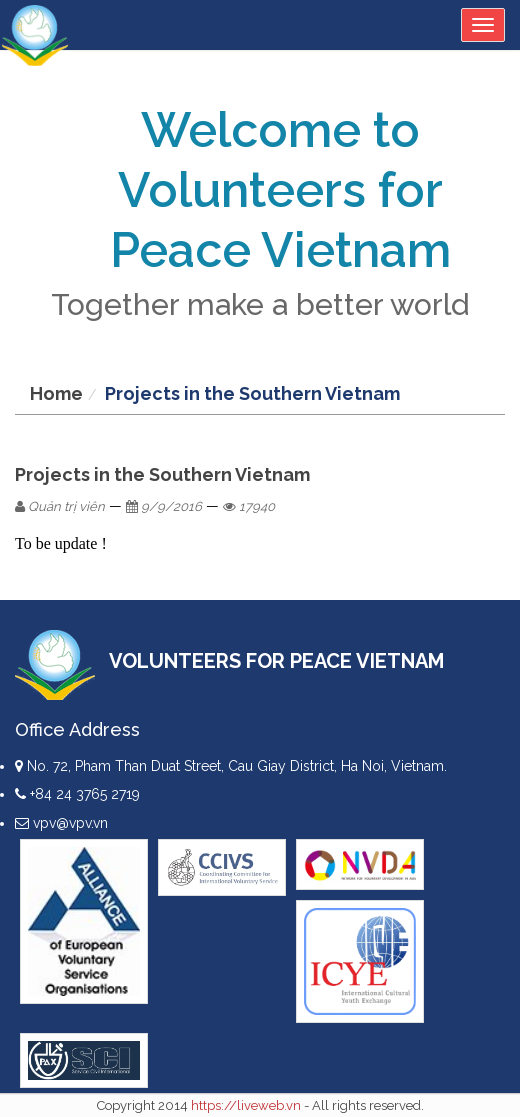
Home (56, 393)
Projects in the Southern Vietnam (252, 393)
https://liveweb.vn (246, 1105)
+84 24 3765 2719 (77, 794)
